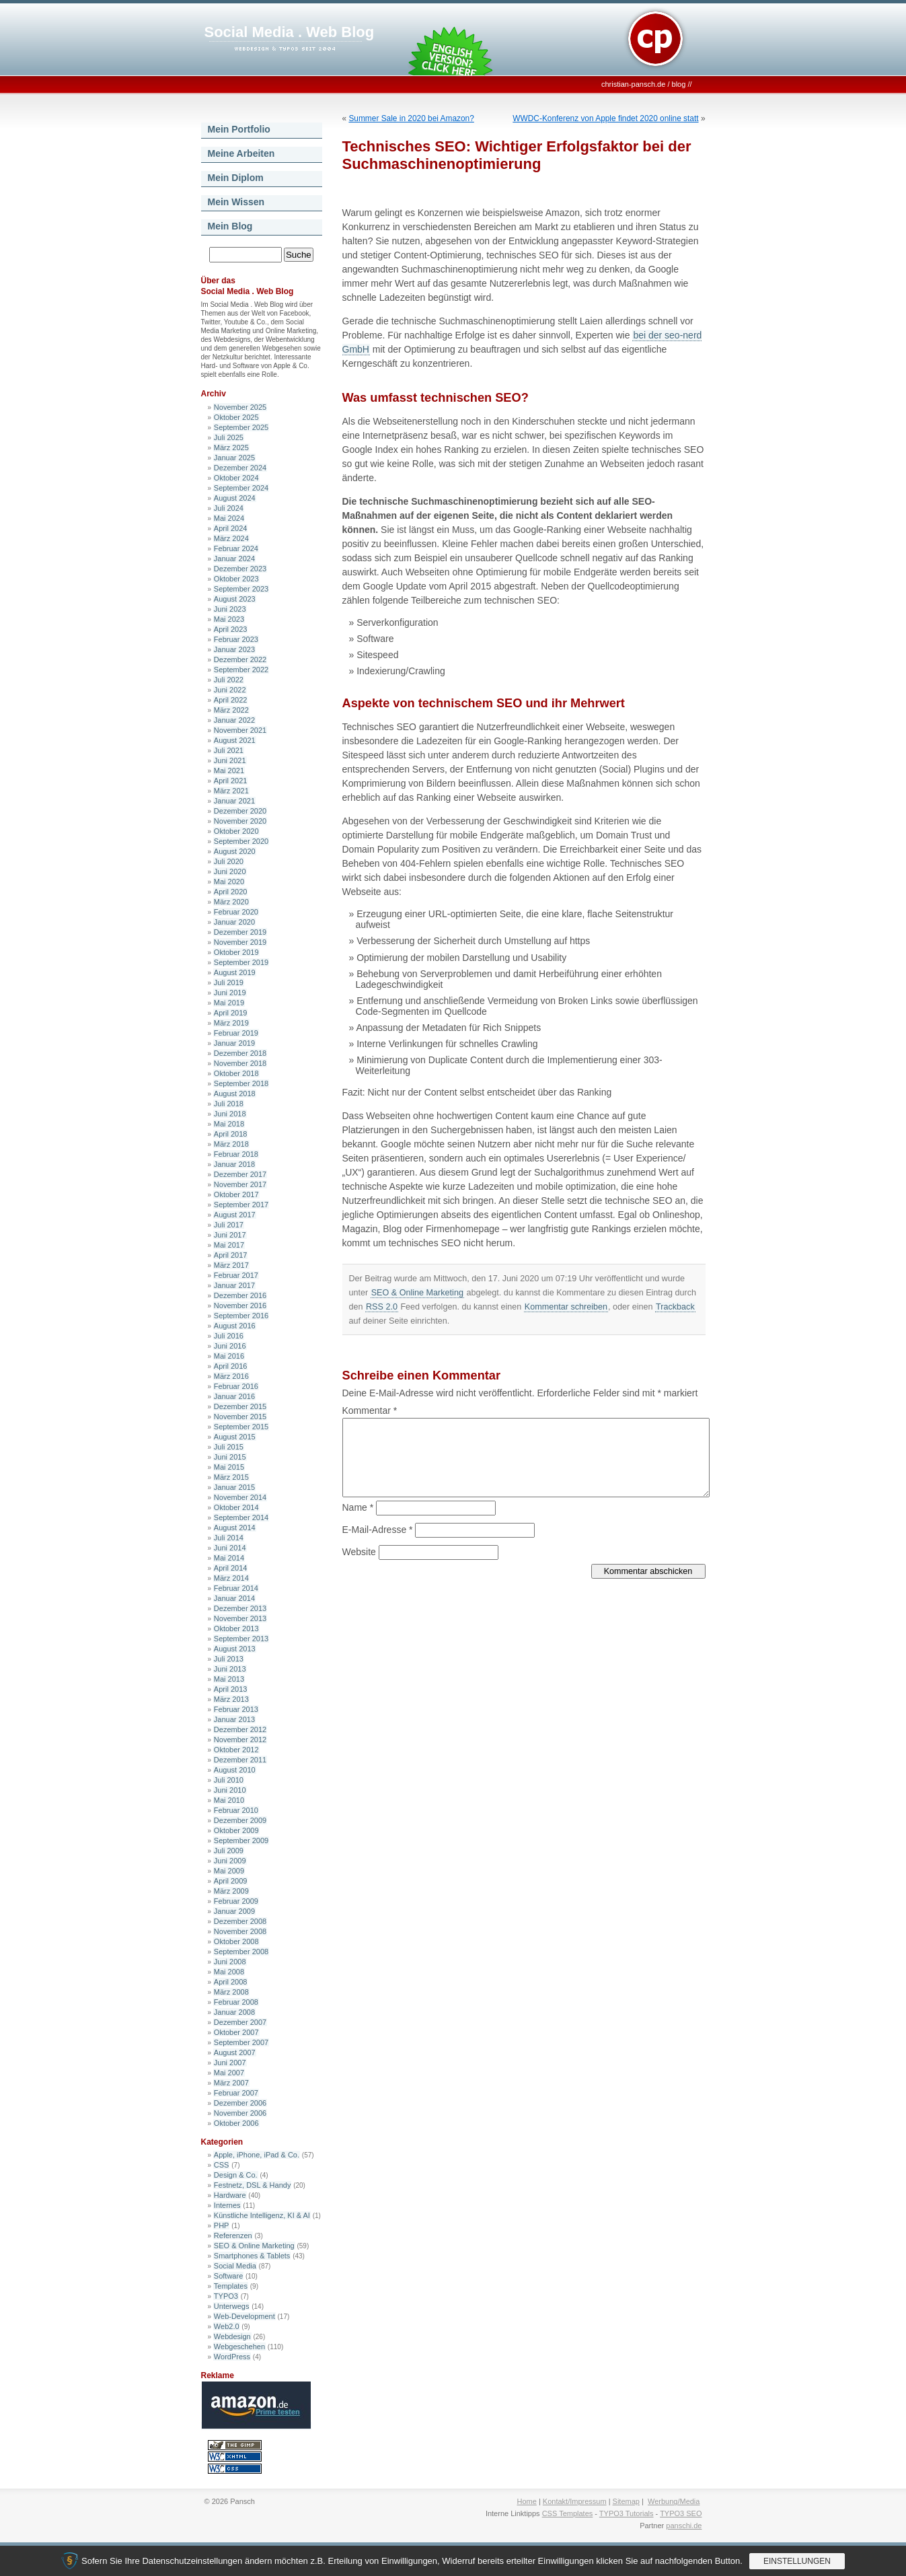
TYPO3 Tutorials (626, 2513)
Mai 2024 (229, 518)
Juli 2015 (228, 1447)
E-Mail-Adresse (377, 1529)
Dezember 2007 (240, 2022)
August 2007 (235, 2052)
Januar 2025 (234, 458)
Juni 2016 (230, 1346)
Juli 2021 (228, 750)
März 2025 (231, 447)
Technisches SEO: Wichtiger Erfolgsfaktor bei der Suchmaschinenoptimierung (516, 155)
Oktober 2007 (236, 2032)
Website (359, 1551)
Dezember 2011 (240, 1760)
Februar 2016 (236, 1386)
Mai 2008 (229, 1972)
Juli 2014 (228, 1538)
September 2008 (241, 1951)
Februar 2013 (236, 1709)
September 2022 (241, 670)
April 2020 (231, 892)
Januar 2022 (234, 720)
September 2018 (241, 1083)
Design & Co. (236, 2175)
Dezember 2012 (240, 1729)
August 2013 (235, 1649)
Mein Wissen (236, 201)
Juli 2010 (228, 1780)
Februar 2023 (236, 639)
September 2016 (241, 1316)
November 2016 (240, 1305)
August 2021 (235, 740)
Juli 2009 (228, 1851)
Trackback (675, 1307)
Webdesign (232, 2336)
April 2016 (231, 1366)
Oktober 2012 (236, 1750)
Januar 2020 (234, 922)
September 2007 (241, 2042)
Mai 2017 (229, 1245)
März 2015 (231, 1477)
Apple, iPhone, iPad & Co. (256, 2155)
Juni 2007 (230, 2063)
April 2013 (231, 1689)
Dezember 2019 (240, 932)
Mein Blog (230, 226)
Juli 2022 (228, 680)
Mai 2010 (229, 1800)
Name (358, 1507)
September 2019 (241, 962)
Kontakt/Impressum (575, 2501)
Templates (231, 2286)
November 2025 (240, 407)
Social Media (235, 2266)
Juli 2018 (228, 1104)
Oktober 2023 (236, 579)
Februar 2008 (236, 2002)
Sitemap (626, 2501)
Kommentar (370, 1410)
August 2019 (235, 972)
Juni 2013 (230, 1669)
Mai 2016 (229, 1356)
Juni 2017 (230, 1235)
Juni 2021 (230, 760)
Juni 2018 (230, 1114)
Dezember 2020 (240, 811)
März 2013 (231, 1699)
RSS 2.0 (382, 1307)
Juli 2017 (228, 1225)
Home (527, 2501)
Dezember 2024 (240, 468)
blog (679, 84)
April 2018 (231, 1134)
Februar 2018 (236, 1154)
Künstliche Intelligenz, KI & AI (262, 2215)
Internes (227, 2205)
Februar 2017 (236, 1275)
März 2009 (231, 1891)
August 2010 (235, 1770)
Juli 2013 (228, 1659)
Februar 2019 (236, 1033)
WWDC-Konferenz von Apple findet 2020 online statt (605, 118)
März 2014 (231, 1578)
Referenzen (233, 2235)
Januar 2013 (234, 1719)
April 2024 (231, 528)
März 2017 (231, 1265)
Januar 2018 (234, 1164)
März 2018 (231, 1144)
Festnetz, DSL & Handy (252, 2185)
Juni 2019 (230, 993)
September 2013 (241, 1639)
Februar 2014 (236, 1588)
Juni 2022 (230, 690)
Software (228, 2276)
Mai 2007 (229, 2073)
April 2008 (231, 1982)
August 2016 (235, 1326)
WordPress (232, 2357)
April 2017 (231, 1255)
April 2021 (231, 781)
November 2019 (240, 942)
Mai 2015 (229, 1467)
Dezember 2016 (240, 1295)
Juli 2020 (228, 861)
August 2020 (235, 851)
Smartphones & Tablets (252, 2256)
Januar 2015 (234, 1487)
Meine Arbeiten (241, 153)
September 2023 (241, 589)
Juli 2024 (228, 508)
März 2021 (231, 791)
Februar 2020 (236, 912)
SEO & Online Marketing (254, 2246)
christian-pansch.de (633, 84)
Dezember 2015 (240, 1406)
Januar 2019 (234, 1043)
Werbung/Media (674, 2501)
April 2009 (231, 1881)
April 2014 (231, 1568)
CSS (221, 2165)
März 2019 (231, 1023)
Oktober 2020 (236, 831)
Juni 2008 (230, 1962)
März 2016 (231, 1376)
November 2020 (240, 821)
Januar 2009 (234, 1911)
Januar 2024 (234, 558)
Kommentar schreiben (566, 1307)
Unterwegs (232, 2306)
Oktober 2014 (236, 1507)
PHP (221, 2225)
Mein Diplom (236, 177)
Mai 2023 (229, 619)
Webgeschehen (239, 2346)
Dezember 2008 (240, 1921)
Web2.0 (226, 2326)
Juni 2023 (230, 609)
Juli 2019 (228, 982)
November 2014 (240, 1497)
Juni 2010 (230, 1790)
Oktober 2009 (236, 1830)
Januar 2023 (234, 649)
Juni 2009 (230, 1861)
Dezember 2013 (240, 1608)
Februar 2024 (236, 548)
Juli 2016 (228, 1336)
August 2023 (235, 599)
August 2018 (235, 1093)
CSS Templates (567, 2513)
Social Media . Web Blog (289, 32)
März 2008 (231, 1992)
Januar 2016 (234, 1396)
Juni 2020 (230, 871)
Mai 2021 (229, 770)
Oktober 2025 (236, 417)
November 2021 (240, 730)
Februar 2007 (236, 2093)
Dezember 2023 (240, 569)
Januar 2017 (234, 1285)
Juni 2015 (230, 1457)
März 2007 (231, 2083)
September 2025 (241, 427)
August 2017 (235, 1215)
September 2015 (241, 1427)
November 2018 (240, 1063)
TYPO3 (226, 2296)
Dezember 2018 (240, 1053)
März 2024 (231, 538)
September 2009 (241, 1840)
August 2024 (235, 498)
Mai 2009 (229, 1871)
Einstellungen (797, 2561)
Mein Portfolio (239, 129)
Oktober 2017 (236, 1194)
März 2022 (231, 710)
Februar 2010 (236, 1810)
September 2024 (241, 488)
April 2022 (231, 700)
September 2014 (241, 1517)
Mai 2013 (229, 1679)
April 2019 (231, 1013)
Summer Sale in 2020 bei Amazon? (411, 118)
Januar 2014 (234, 1598)
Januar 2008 (234, 2012)
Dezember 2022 (240, 659)
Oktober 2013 (236, 1628)
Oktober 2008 (236, 1941)
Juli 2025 (228, 437)
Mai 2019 (229, 1003)
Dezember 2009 (240, 1820)
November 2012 (240, 1740)
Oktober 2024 (236, 478)
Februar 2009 (236, 1901)
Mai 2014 (229, 1558)
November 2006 (240, 2113)
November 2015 (240, 1416)
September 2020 (241, 841)
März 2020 (231, 902)
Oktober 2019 (236, 952)
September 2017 (241, 1205)
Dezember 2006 (240, 2103)
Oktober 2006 (236, 2123)
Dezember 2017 (240, 1174)
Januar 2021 (234, 801)
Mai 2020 (229, 882)
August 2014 (235, 1528)
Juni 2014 (230, 1548)
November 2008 (240, 1931)
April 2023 (231, 629)
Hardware (230, 2195)
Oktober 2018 (236, 1073)
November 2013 (240, 1618)
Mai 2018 (229, 1124)
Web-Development (244, 2316)
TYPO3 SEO (681, 2513)
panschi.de (684, 2525)
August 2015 (235, 1437)
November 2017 (240, 1184)
